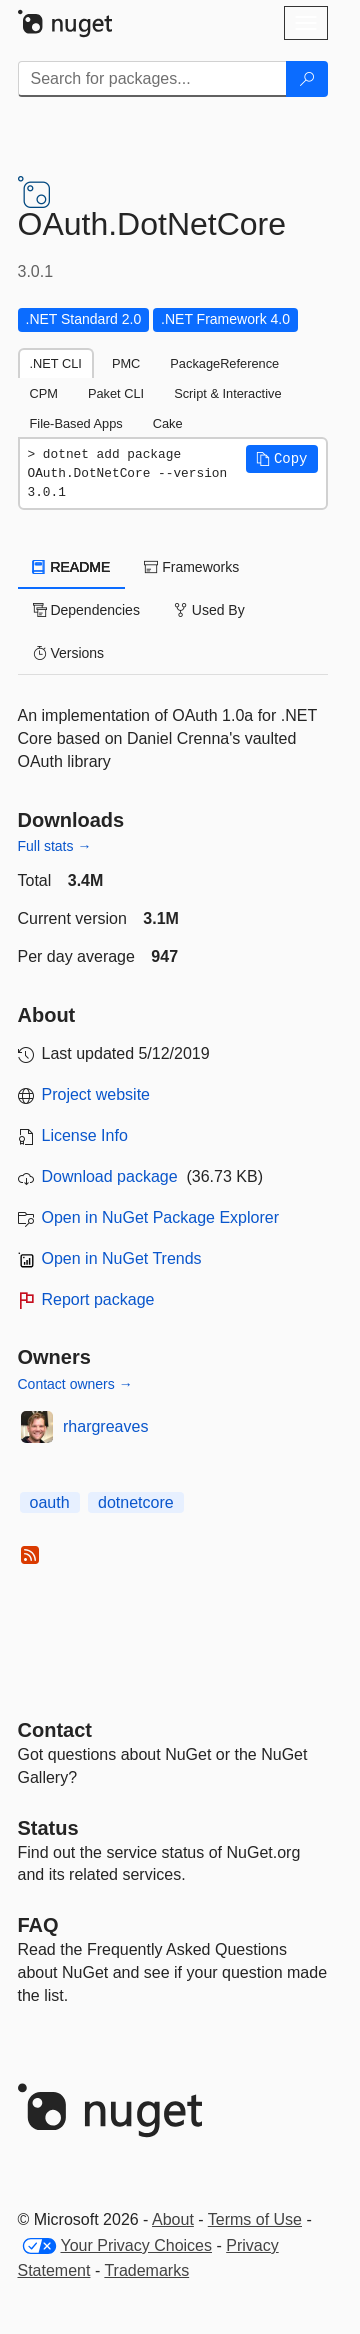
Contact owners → (75, 1384)
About (173, 2219)
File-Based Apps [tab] (76, 423)
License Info (85, 1135)
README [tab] (72, 567)
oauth (50, 1502)
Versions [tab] (69, 653)
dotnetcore (136, 1502)
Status (48, 1828)
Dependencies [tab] (86, 610)
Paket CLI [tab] (116, 393)
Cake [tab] (168, 423)
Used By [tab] (209, 610)
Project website (96, 1094)
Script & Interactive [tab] (227, 393)
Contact (55, 1730)
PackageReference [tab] (224, 363)
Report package (98, 1299)
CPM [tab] (44, 393)
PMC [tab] (126, 363)
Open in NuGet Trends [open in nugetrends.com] (122, 1258)
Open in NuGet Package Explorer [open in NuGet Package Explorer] (160, 1217)
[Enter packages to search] (152, 79)
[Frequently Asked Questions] (38, 1925)
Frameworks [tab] (191, 567)
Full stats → (55, 846)
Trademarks (146, 2270)
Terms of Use (255, 2219)
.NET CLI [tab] (56, 363)
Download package (110, 1176)
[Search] (307, 79)
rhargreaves (105, 1426)
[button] (282, 459)
